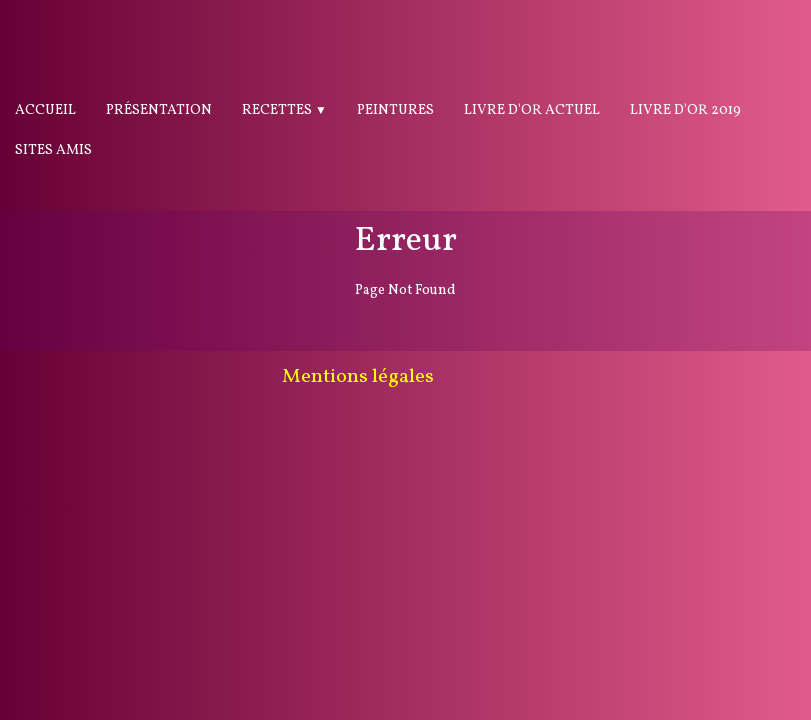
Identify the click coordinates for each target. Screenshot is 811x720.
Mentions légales (358, 377)
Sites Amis (53, 150)
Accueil (45, 110)
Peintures (395, 110)
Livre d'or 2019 (685, 110)
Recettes (284, 110)
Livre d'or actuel (532, 110)
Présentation (159, 110)
